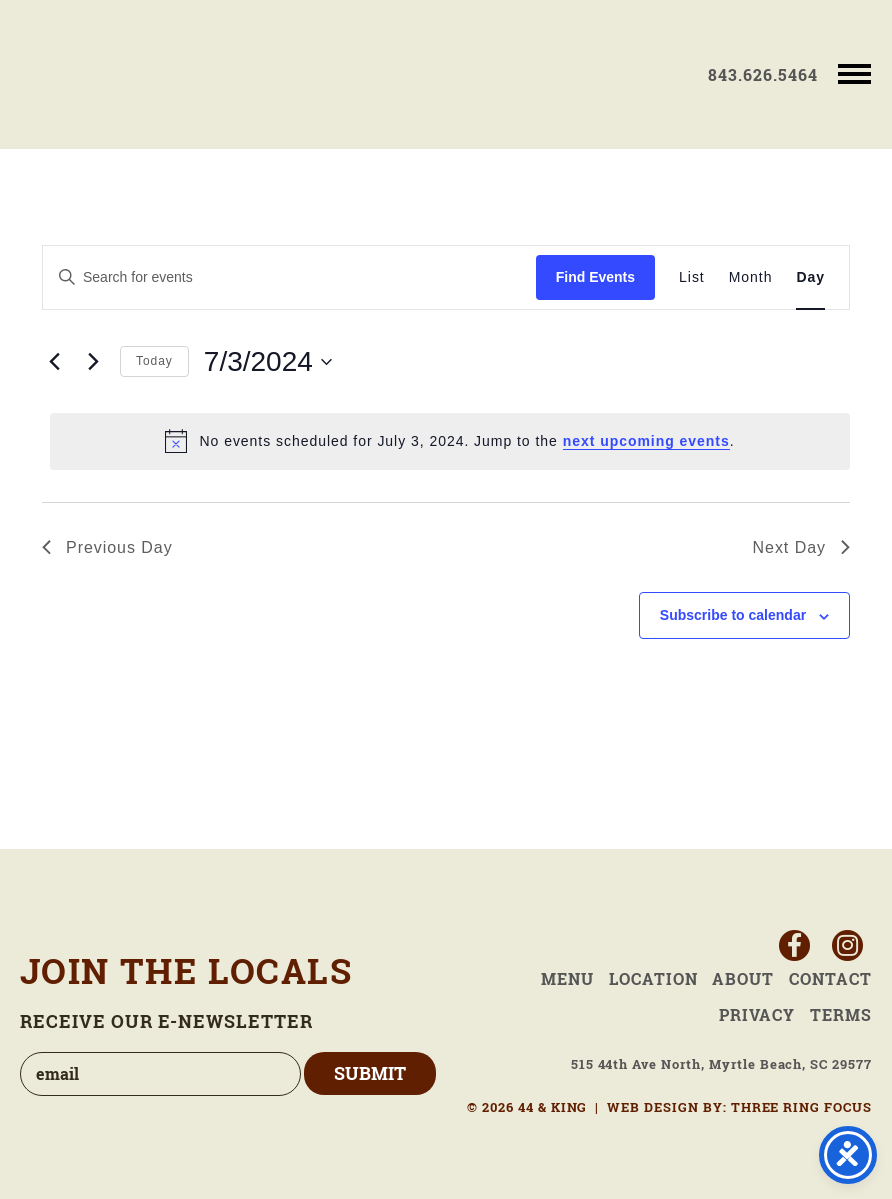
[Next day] (93, 362)
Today (154, 361)
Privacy (757, 1015)
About (743, 979)
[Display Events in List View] (692, 277)
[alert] (450, 441)
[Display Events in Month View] (751, 277)
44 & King (137, 74)
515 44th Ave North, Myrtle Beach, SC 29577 (721, 1064)
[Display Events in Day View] (810, 277)
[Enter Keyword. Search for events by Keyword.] (289, 277)
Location (653, 979)
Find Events (595, 277)
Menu (567, 979)
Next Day (801, 547)
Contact (830, 979)
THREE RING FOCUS (801, 1107)
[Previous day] (54, 362)
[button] (854, 72)
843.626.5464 (763, 75)
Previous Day (107, 547)
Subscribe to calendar (733, 615)
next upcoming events (646, 441)
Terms (841, 1015)
